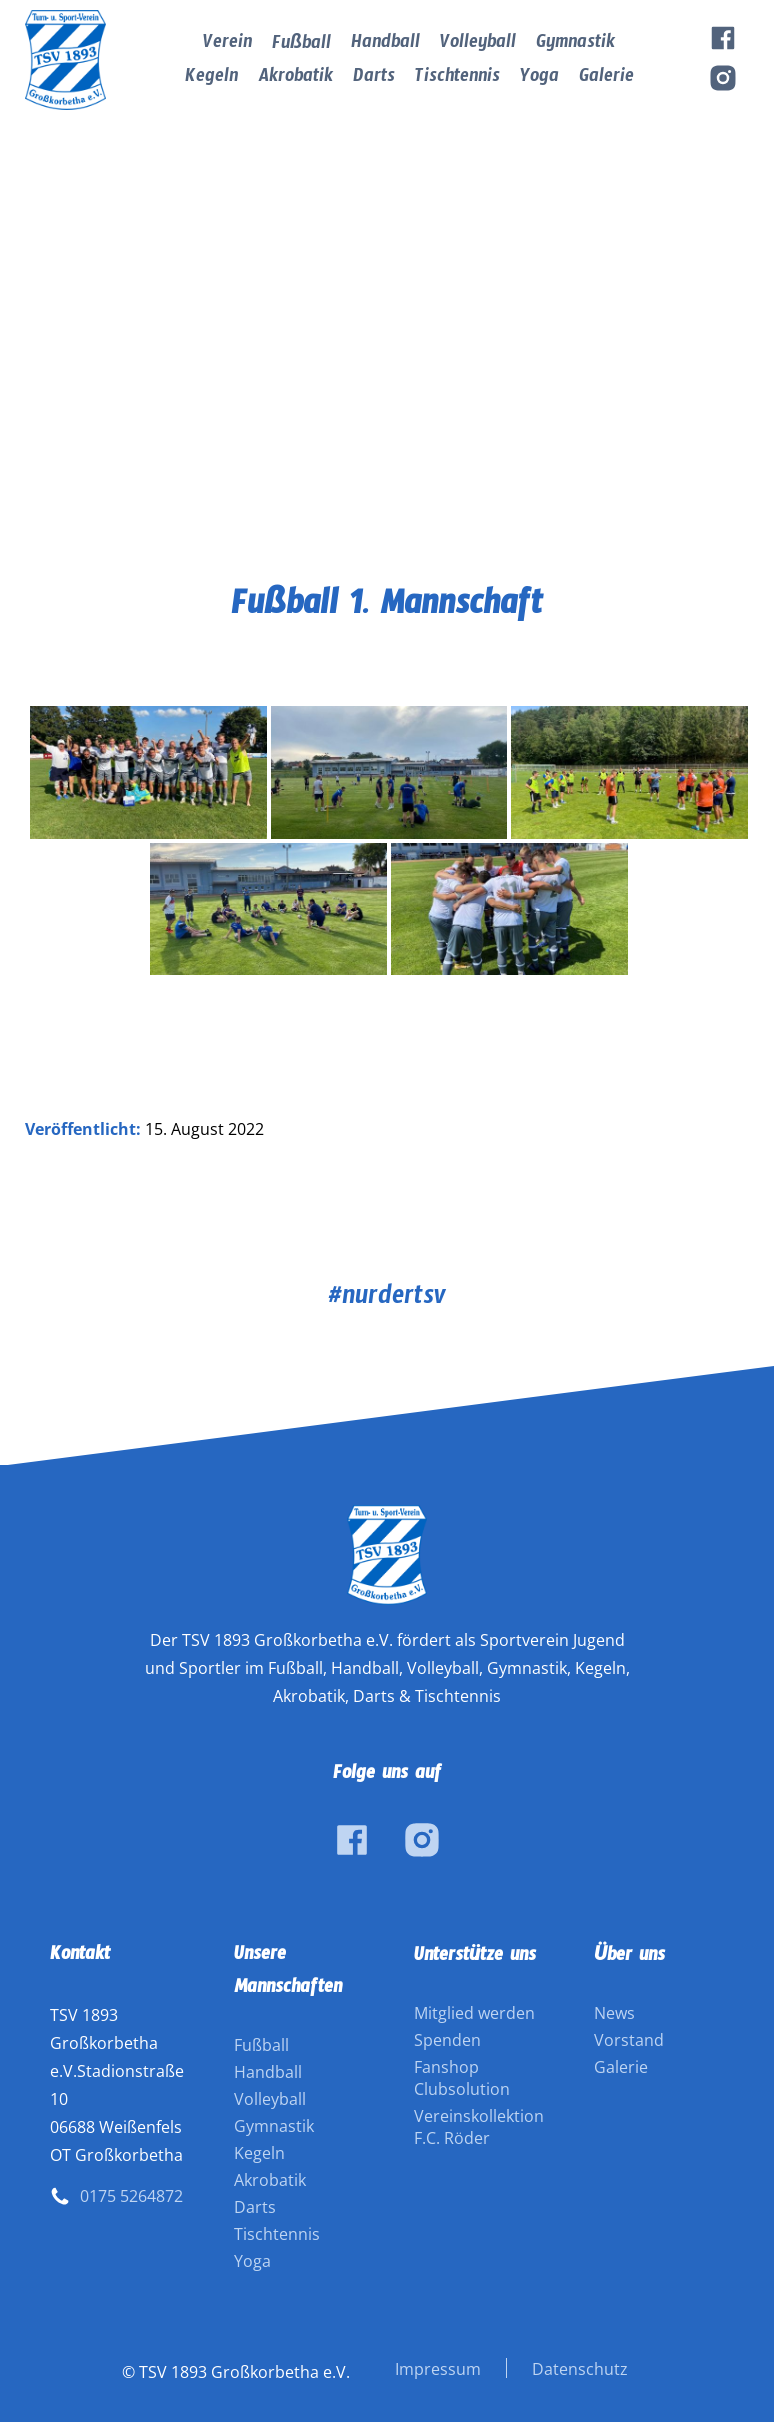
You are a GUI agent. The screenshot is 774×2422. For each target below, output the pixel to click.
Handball (385, 45)
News (614, 2013)
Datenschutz (580, 2369)
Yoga (539, 79)
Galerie (606, 79)
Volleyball (478, 45)
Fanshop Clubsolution (462, 2078)
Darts (374, 79)
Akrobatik (295, 79)
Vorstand (629, 2040)
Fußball (301, 46)
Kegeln (211, 79)
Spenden (447, 2040)
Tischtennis (457, 79)
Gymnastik (575, 45)
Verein (227, 45)
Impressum (438, 2369)
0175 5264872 (131, 2196)
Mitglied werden (474, 2013)
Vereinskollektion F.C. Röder (479, 2127)
